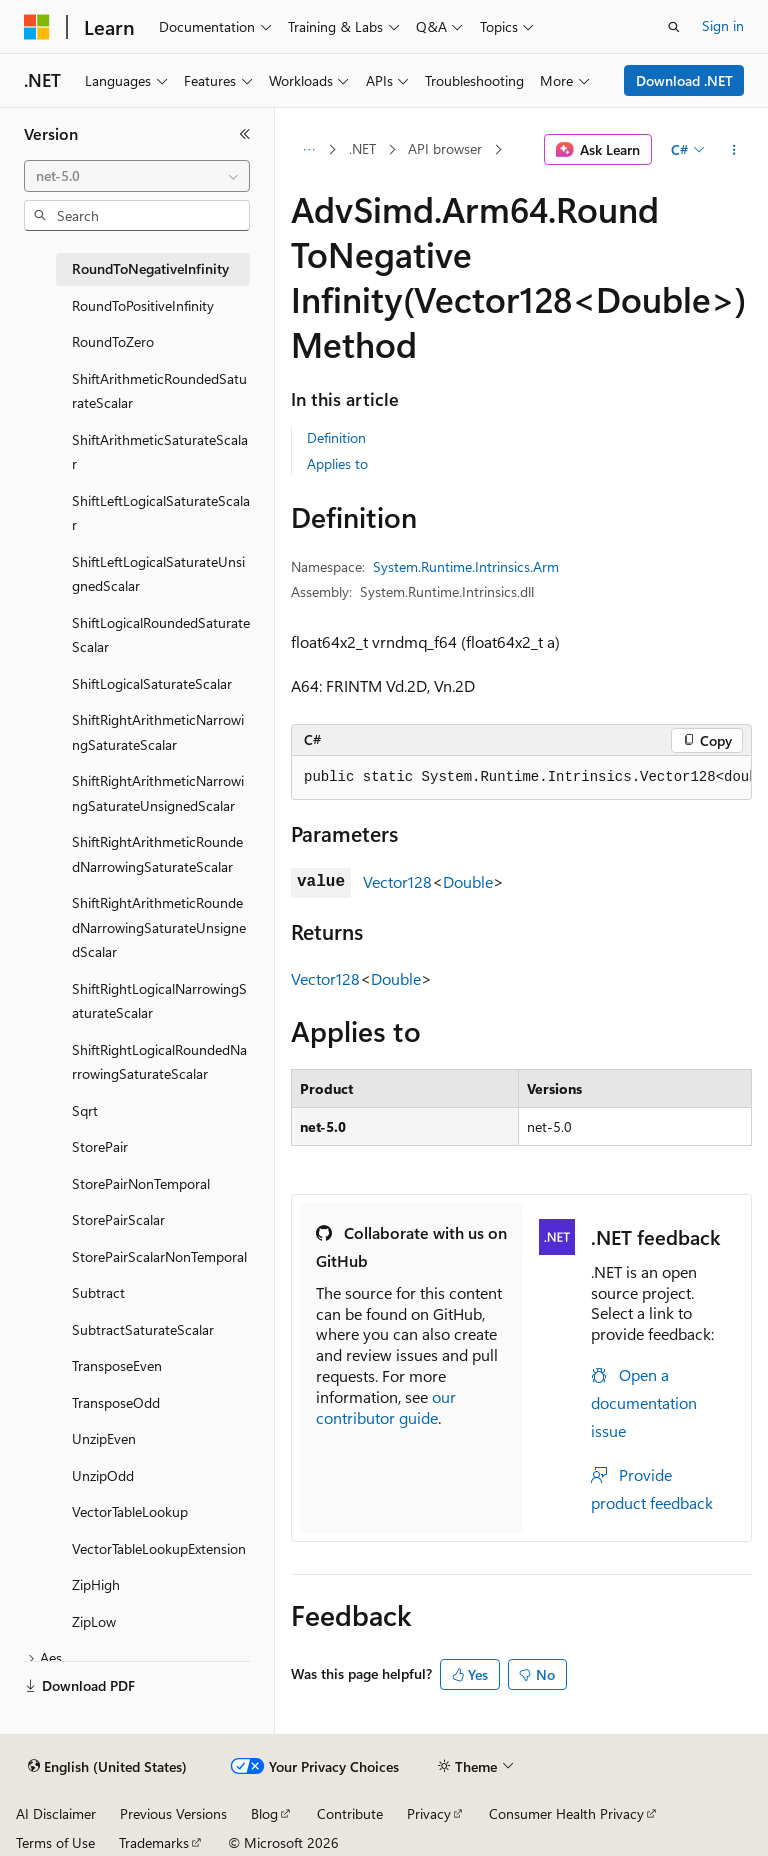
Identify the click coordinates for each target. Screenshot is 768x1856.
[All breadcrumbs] (308, 150)
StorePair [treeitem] (100, 1146)
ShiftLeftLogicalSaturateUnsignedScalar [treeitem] (158, 574)
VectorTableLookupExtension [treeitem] (159, 1548)
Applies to (337, 463)
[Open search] (674, 27)
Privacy (429, 1813)
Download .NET (684, 80)
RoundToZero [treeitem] (113, 341)
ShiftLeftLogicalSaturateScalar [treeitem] (161, 513)
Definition (336, 437)
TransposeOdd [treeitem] (116, 1402)
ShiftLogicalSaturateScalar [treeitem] (152, 683)
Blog (264, 1813)
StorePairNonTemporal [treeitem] (141, 1183)
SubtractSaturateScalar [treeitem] (143, 1329)
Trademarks (154, 1842)
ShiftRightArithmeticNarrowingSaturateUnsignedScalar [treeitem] (158, 793)
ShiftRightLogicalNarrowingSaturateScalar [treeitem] (159, 1001)
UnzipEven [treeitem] (104, 1438)
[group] (521, 778)
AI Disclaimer (56, 1813)
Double (468, 881)
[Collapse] (245, 134)
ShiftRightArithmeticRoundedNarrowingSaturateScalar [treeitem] (157, 854)
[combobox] (137, 176)
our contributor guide (386, 1407)
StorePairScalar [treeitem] (118, 1219)
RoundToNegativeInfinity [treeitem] (150, 268)
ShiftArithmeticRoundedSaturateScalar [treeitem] (159, 391)
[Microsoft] (37, 27)
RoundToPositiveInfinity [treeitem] (143, 305)
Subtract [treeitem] (98, 1292)
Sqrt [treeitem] (85, 1110)
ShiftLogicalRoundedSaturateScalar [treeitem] (161, 635)
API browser (445, 148)
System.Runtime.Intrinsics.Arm (466, 566)
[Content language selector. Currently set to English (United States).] (107, 1767)
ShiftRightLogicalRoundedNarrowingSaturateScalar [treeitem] (159, 1062)
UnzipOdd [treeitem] (103, 1475)
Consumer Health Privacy (566, 1813)
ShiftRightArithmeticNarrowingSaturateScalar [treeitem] (158, 732)
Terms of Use (55, 1842)
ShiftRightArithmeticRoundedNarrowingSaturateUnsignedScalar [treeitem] (159, 927)
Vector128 (397, 881)
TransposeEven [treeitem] (117, 1365)
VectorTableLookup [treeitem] (130, 1511)
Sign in (723, 25)
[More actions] (734, 150)
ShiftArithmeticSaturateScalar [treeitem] (160, 452)
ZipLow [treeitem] (94, 1621)
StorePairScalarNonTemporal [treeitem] (159, 1256)
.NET (362, 148)
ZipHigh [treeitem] (96, 1584)
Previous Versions (173, 1813)
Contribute (350, 1813)
